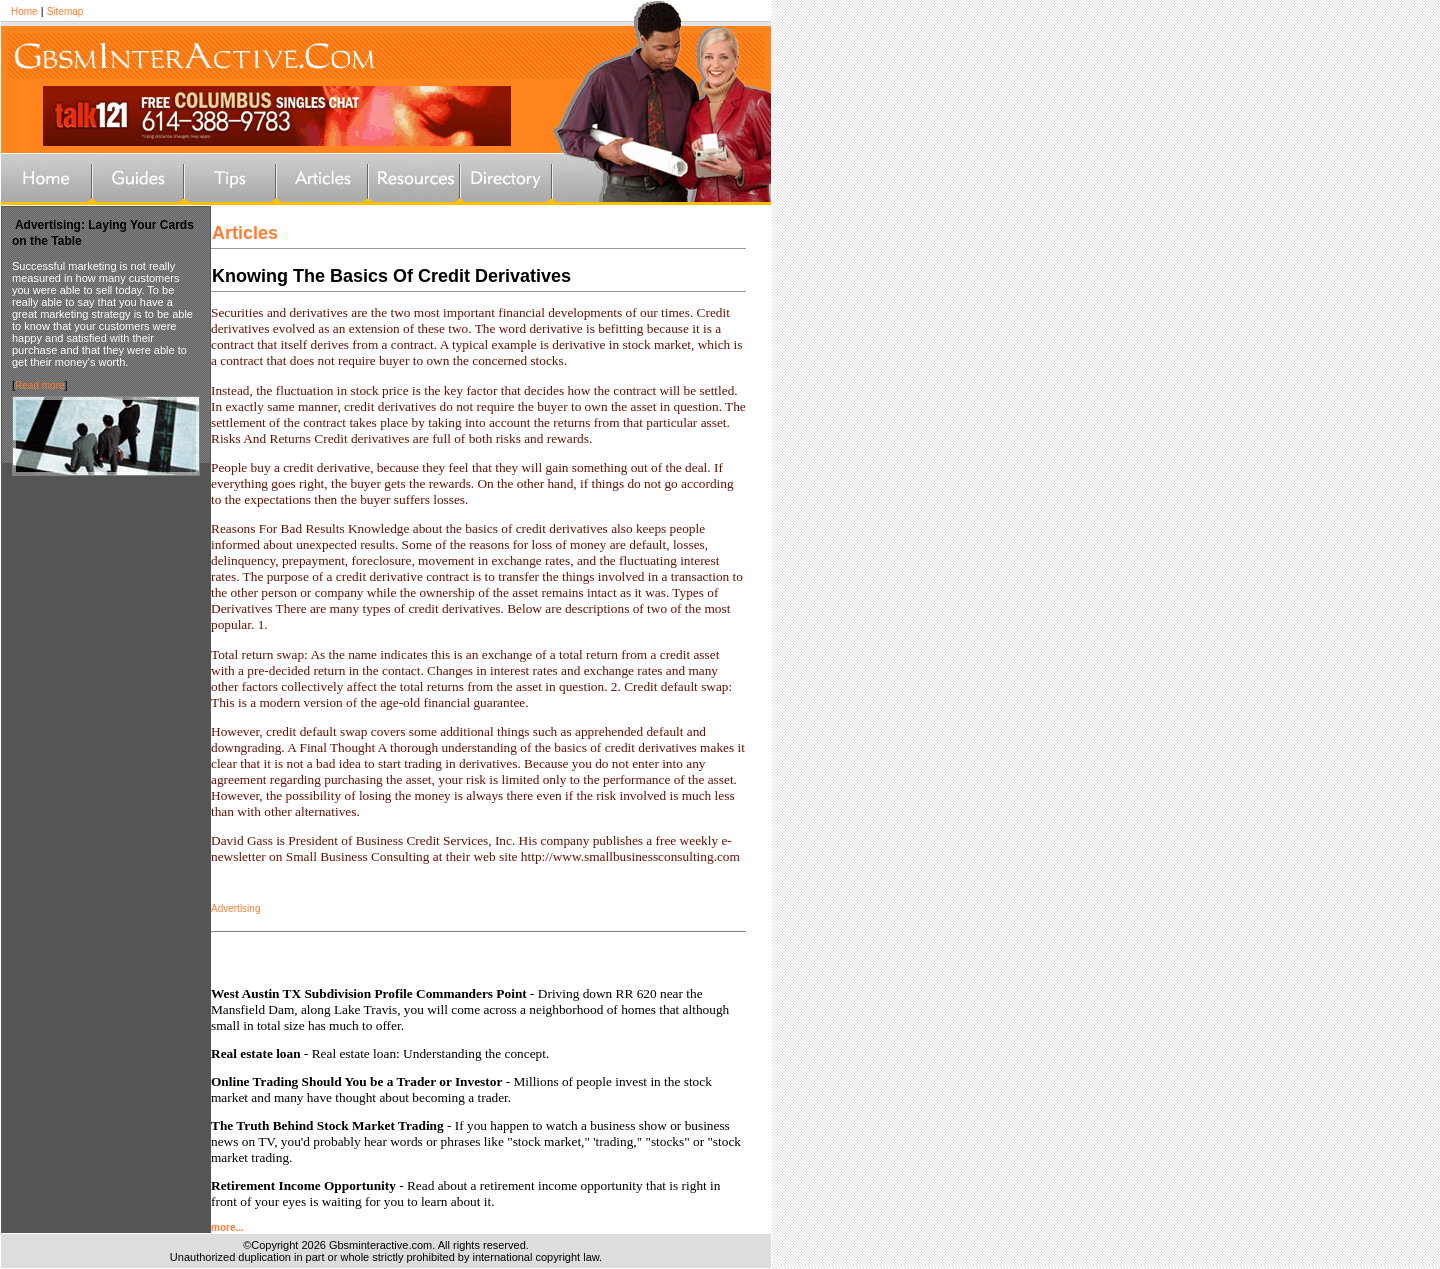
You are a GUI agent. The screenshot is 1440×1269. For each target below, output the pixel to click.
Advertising (235, 908)
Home (24, 11)
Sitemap (65, 11)
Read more (39, 385)
